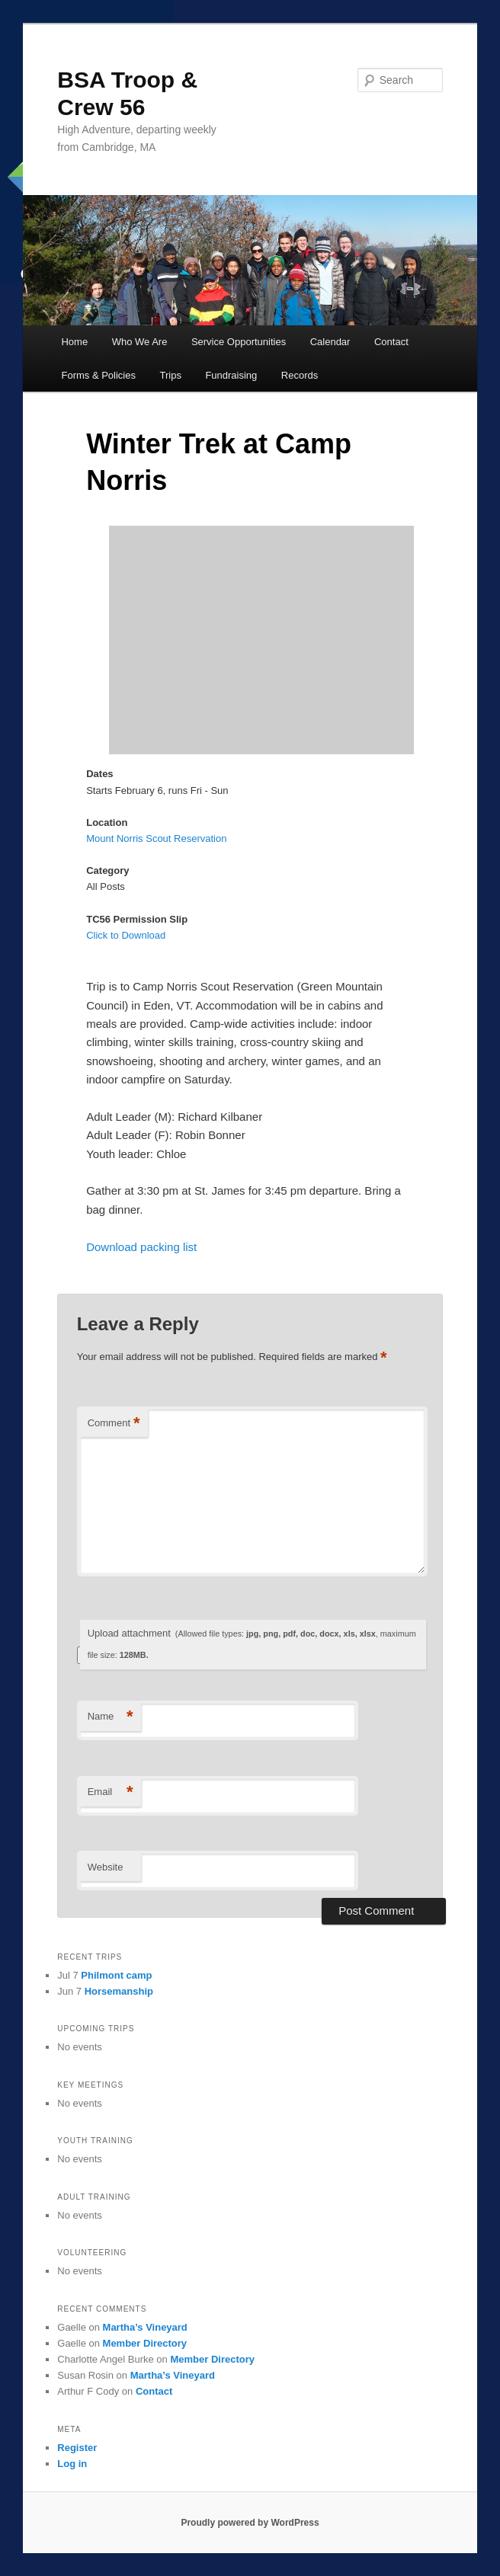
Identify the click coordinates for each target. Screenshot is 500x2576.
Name (110, 1717)
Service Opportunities (238, 341)
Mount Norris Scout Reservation (156, 838)
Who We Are (140, 341)
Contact (391, 341)
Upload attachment (252, 1643)
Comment (114, 1424)
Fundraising (231, 375)
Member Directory (145, 2343)
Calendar (330, 341)
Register (77, 2447)
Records (299, 375)
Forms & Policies (98, 375)
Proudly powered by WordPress (250, 2522)
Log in (72, 2463)
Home (74, 341)
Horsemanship (119, 1991)
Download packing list (141, 1246)
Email (110, 1792)
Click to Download (125, 935)
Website (105, 1867)
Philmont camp (116, 1975)
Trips (170, 375)
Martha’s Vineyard (145, 2327)
